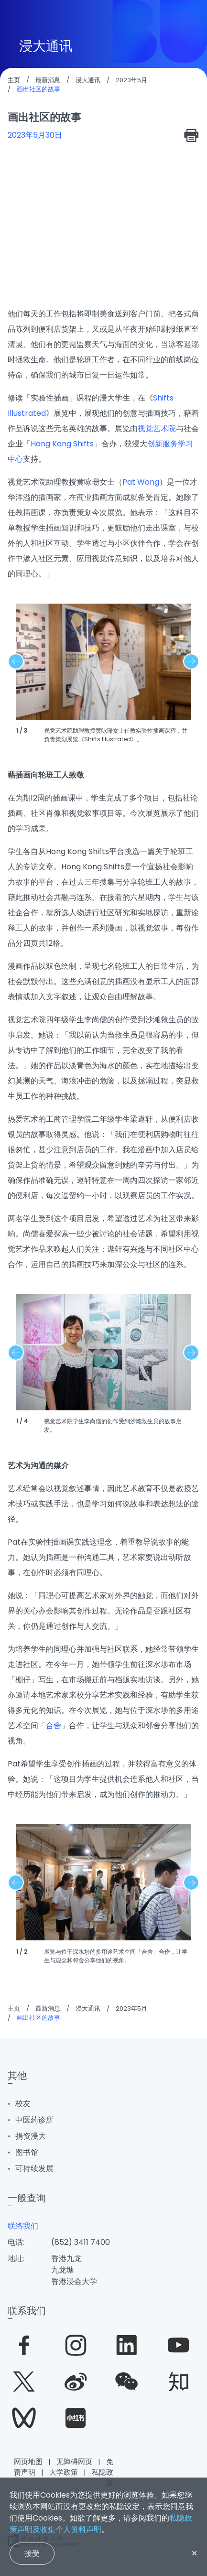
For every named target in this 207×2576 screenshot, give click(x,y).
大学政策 (63, 2472)
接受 (32, 2552)
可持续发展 (34, 2168)
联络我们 (23, 2225)
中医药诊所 (34, 2119)
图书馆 (26, 2152)
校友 (23, 2103)
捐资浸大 (30, 2136)
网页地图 (28, 2462)
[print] (191, 135)
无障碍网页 (74, 2462)
